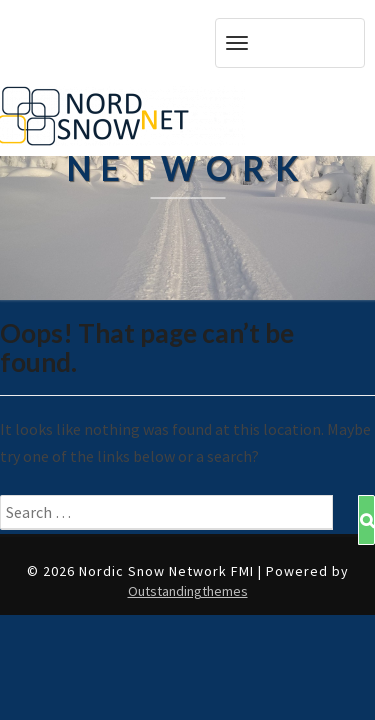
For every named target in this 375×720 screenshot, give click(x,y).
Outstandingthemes (188, 591)
